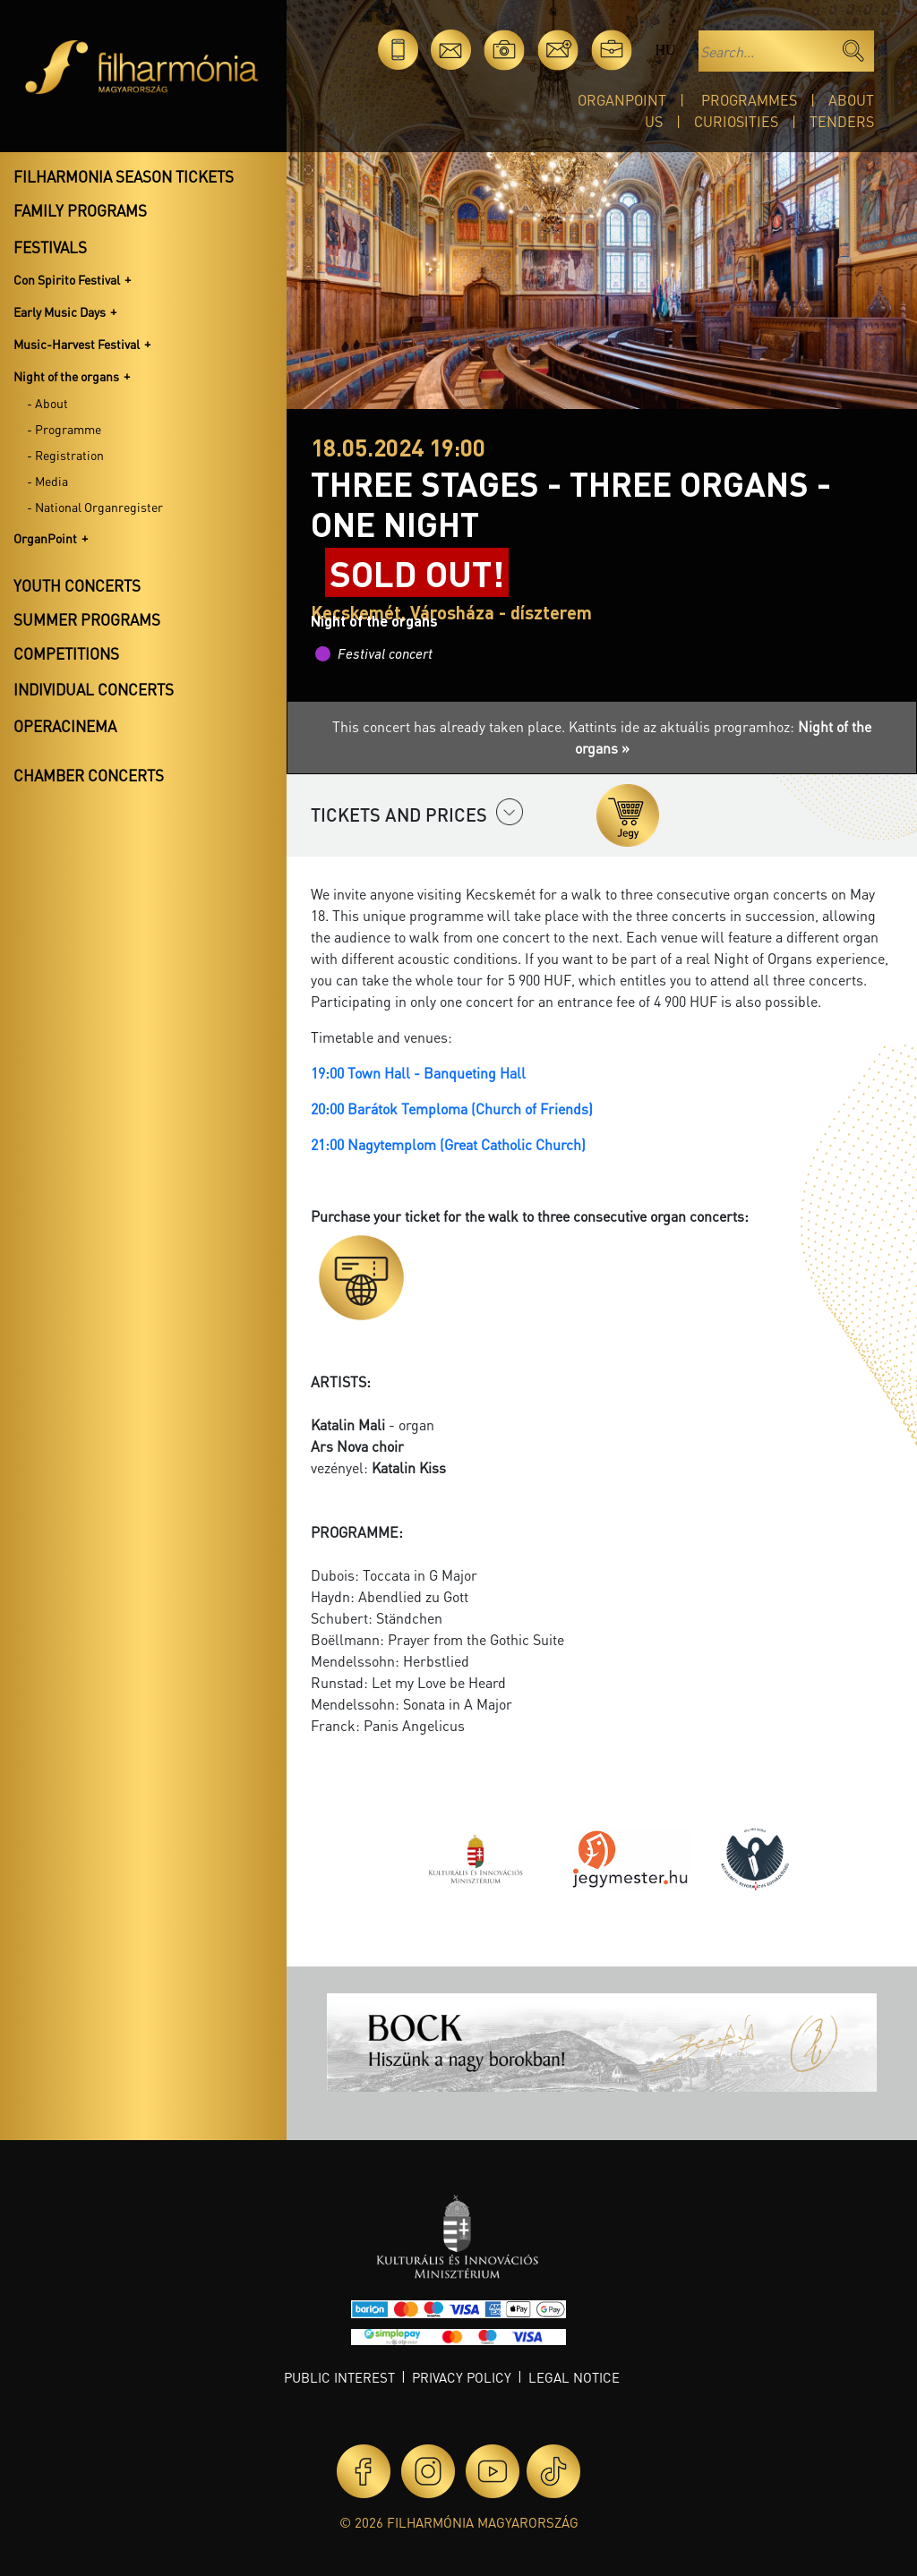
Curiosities (736, 121)
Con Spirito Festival (66, 279)
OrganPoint (622, 99)
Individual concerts (93, 689)
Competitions (66, 653)
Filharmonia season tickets (123, 176)
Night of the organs (66, 376)
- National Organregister (95, 507)
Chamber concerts (88, 775)
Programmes (749, 99)
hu (665, 49)
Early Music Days (59, 311)
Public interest (339, 2377)
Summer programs (86, 619)
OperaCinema (64, 726)
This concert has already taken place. (450, 726)
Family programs (80, 210)
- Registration (65, 455)
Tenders (842, 121)
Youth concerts (77, 585)
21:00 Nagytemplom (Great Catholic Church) (448, 1144)
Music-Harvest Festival (76, 344)
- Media (47, 481)
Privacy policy (461, 2377)
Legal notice (574, 2377)
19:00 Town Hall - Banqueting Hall (418, 1072)
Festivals (50, 247)
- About (47, 403)
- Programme (64, 429)
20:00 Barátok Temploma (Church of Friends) (452, 1108)
